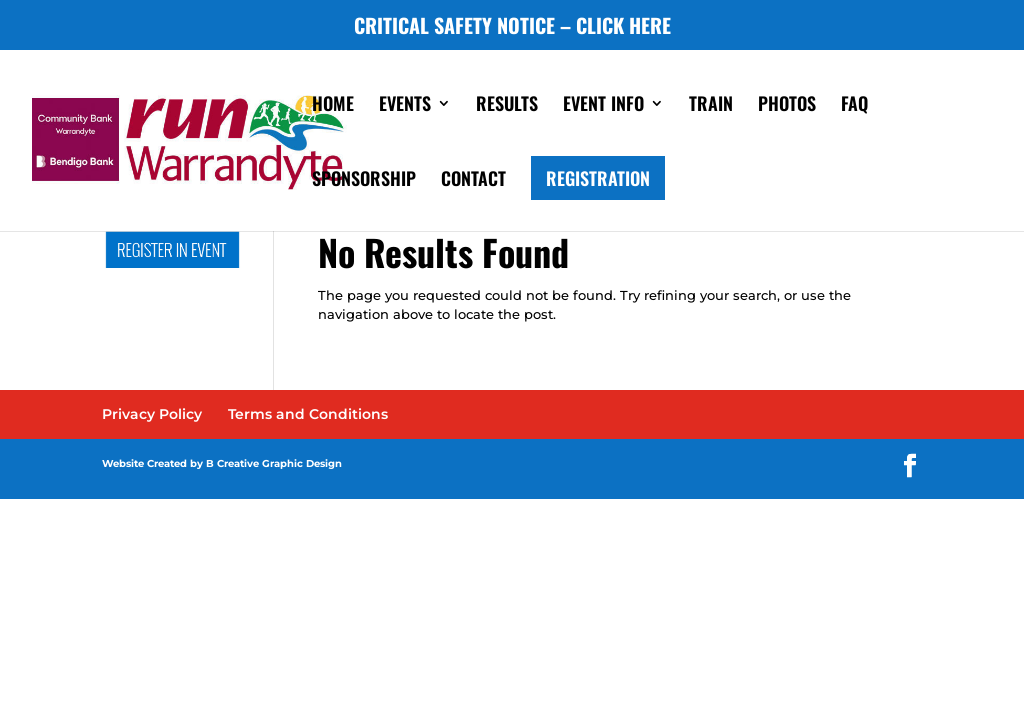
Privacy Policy (152, 414)
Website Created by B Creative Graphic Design (222, 463)
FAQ (854, 106)
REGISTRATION (598, 178)
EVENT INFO (603, 106)
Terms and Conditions (308, 414)
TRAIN (711, 106)
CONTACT (473, 181)
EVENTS (405, 106)
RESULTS (507, 106)
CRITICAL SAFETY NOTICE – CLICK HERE (512, 27)
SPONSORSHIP (364, 181)
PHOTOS (787, 106)
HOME (333, 106)
